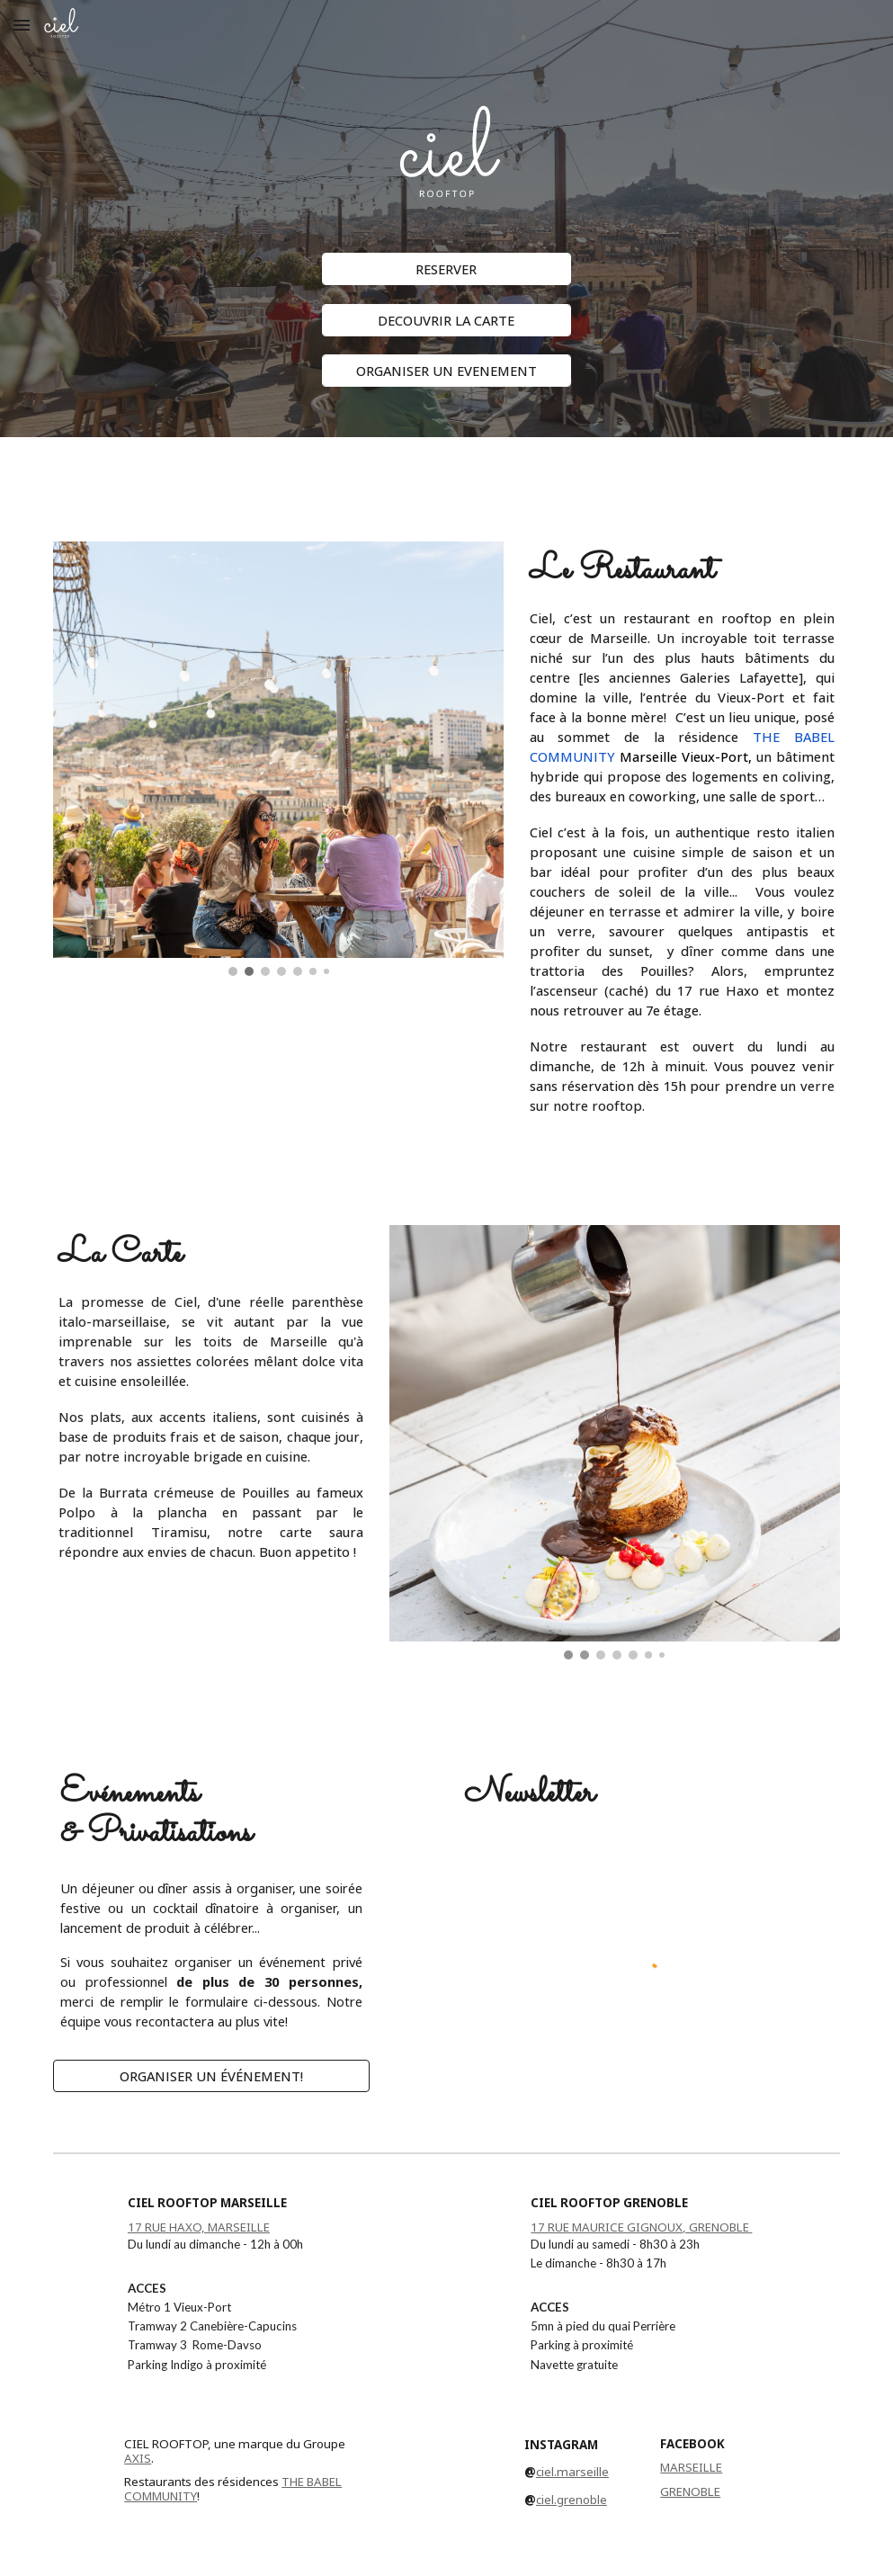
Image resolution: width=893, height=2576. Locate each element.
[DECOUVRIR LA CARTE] (446, 320)
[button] (21, 24)
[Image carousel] (278, 759)
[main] (446, 478)
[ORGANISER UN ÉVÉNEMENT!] (211, 2075)
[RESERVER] (446, 268)
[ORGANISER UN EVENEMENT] (446, 371)
